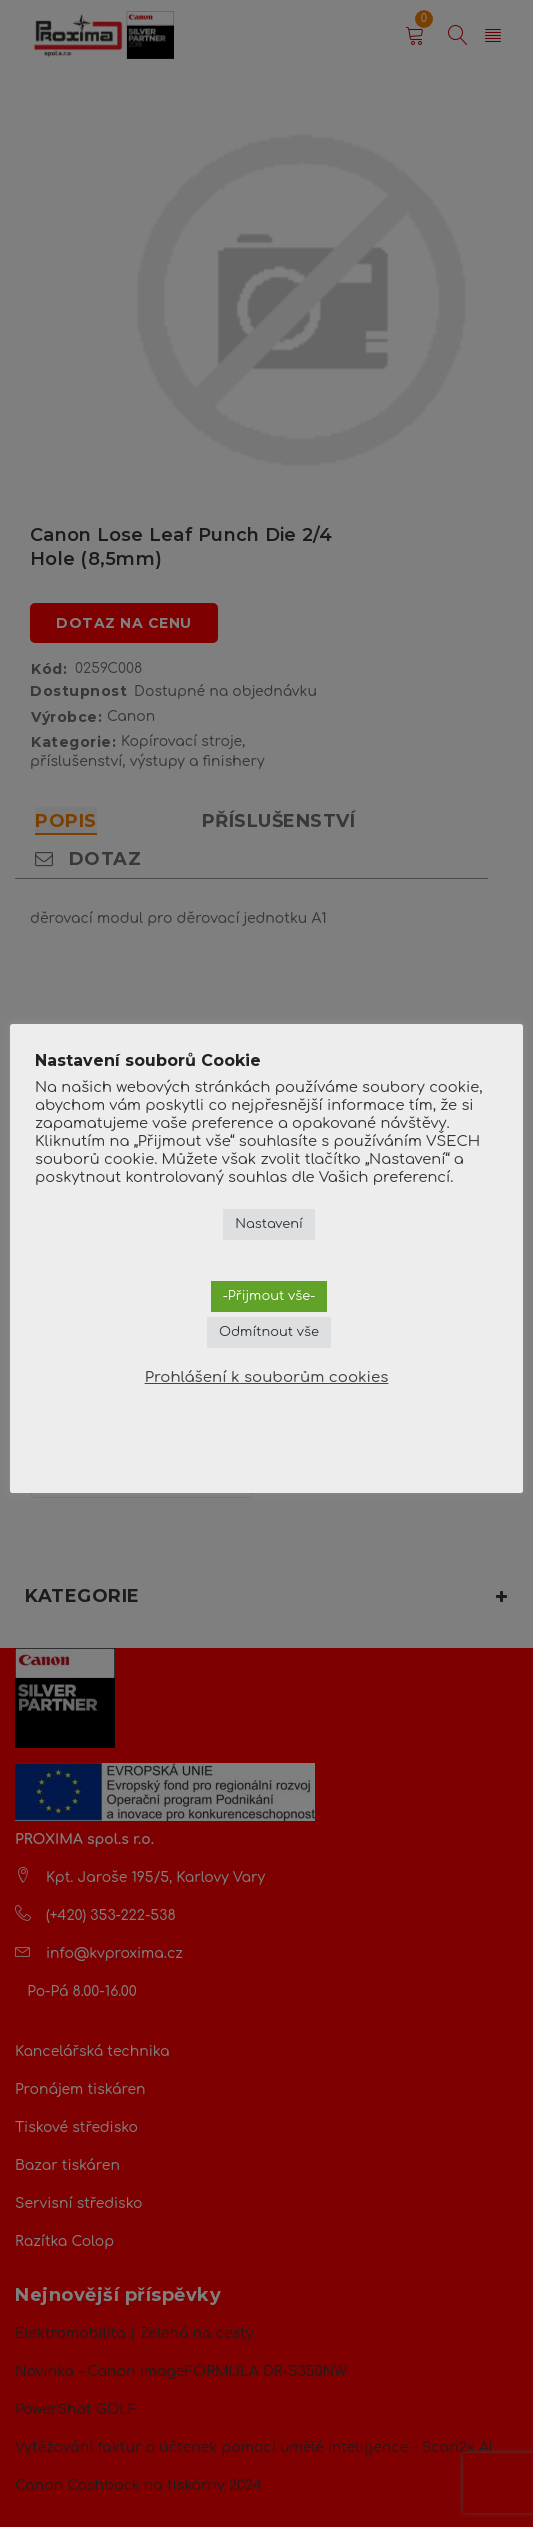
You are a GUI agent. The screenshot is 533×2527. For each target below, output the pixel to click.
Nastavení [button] (269, 1224)
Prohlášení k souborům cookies (267, 1377)
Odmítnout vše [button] (269, 1332)
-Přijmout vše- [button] (269, 1296)
